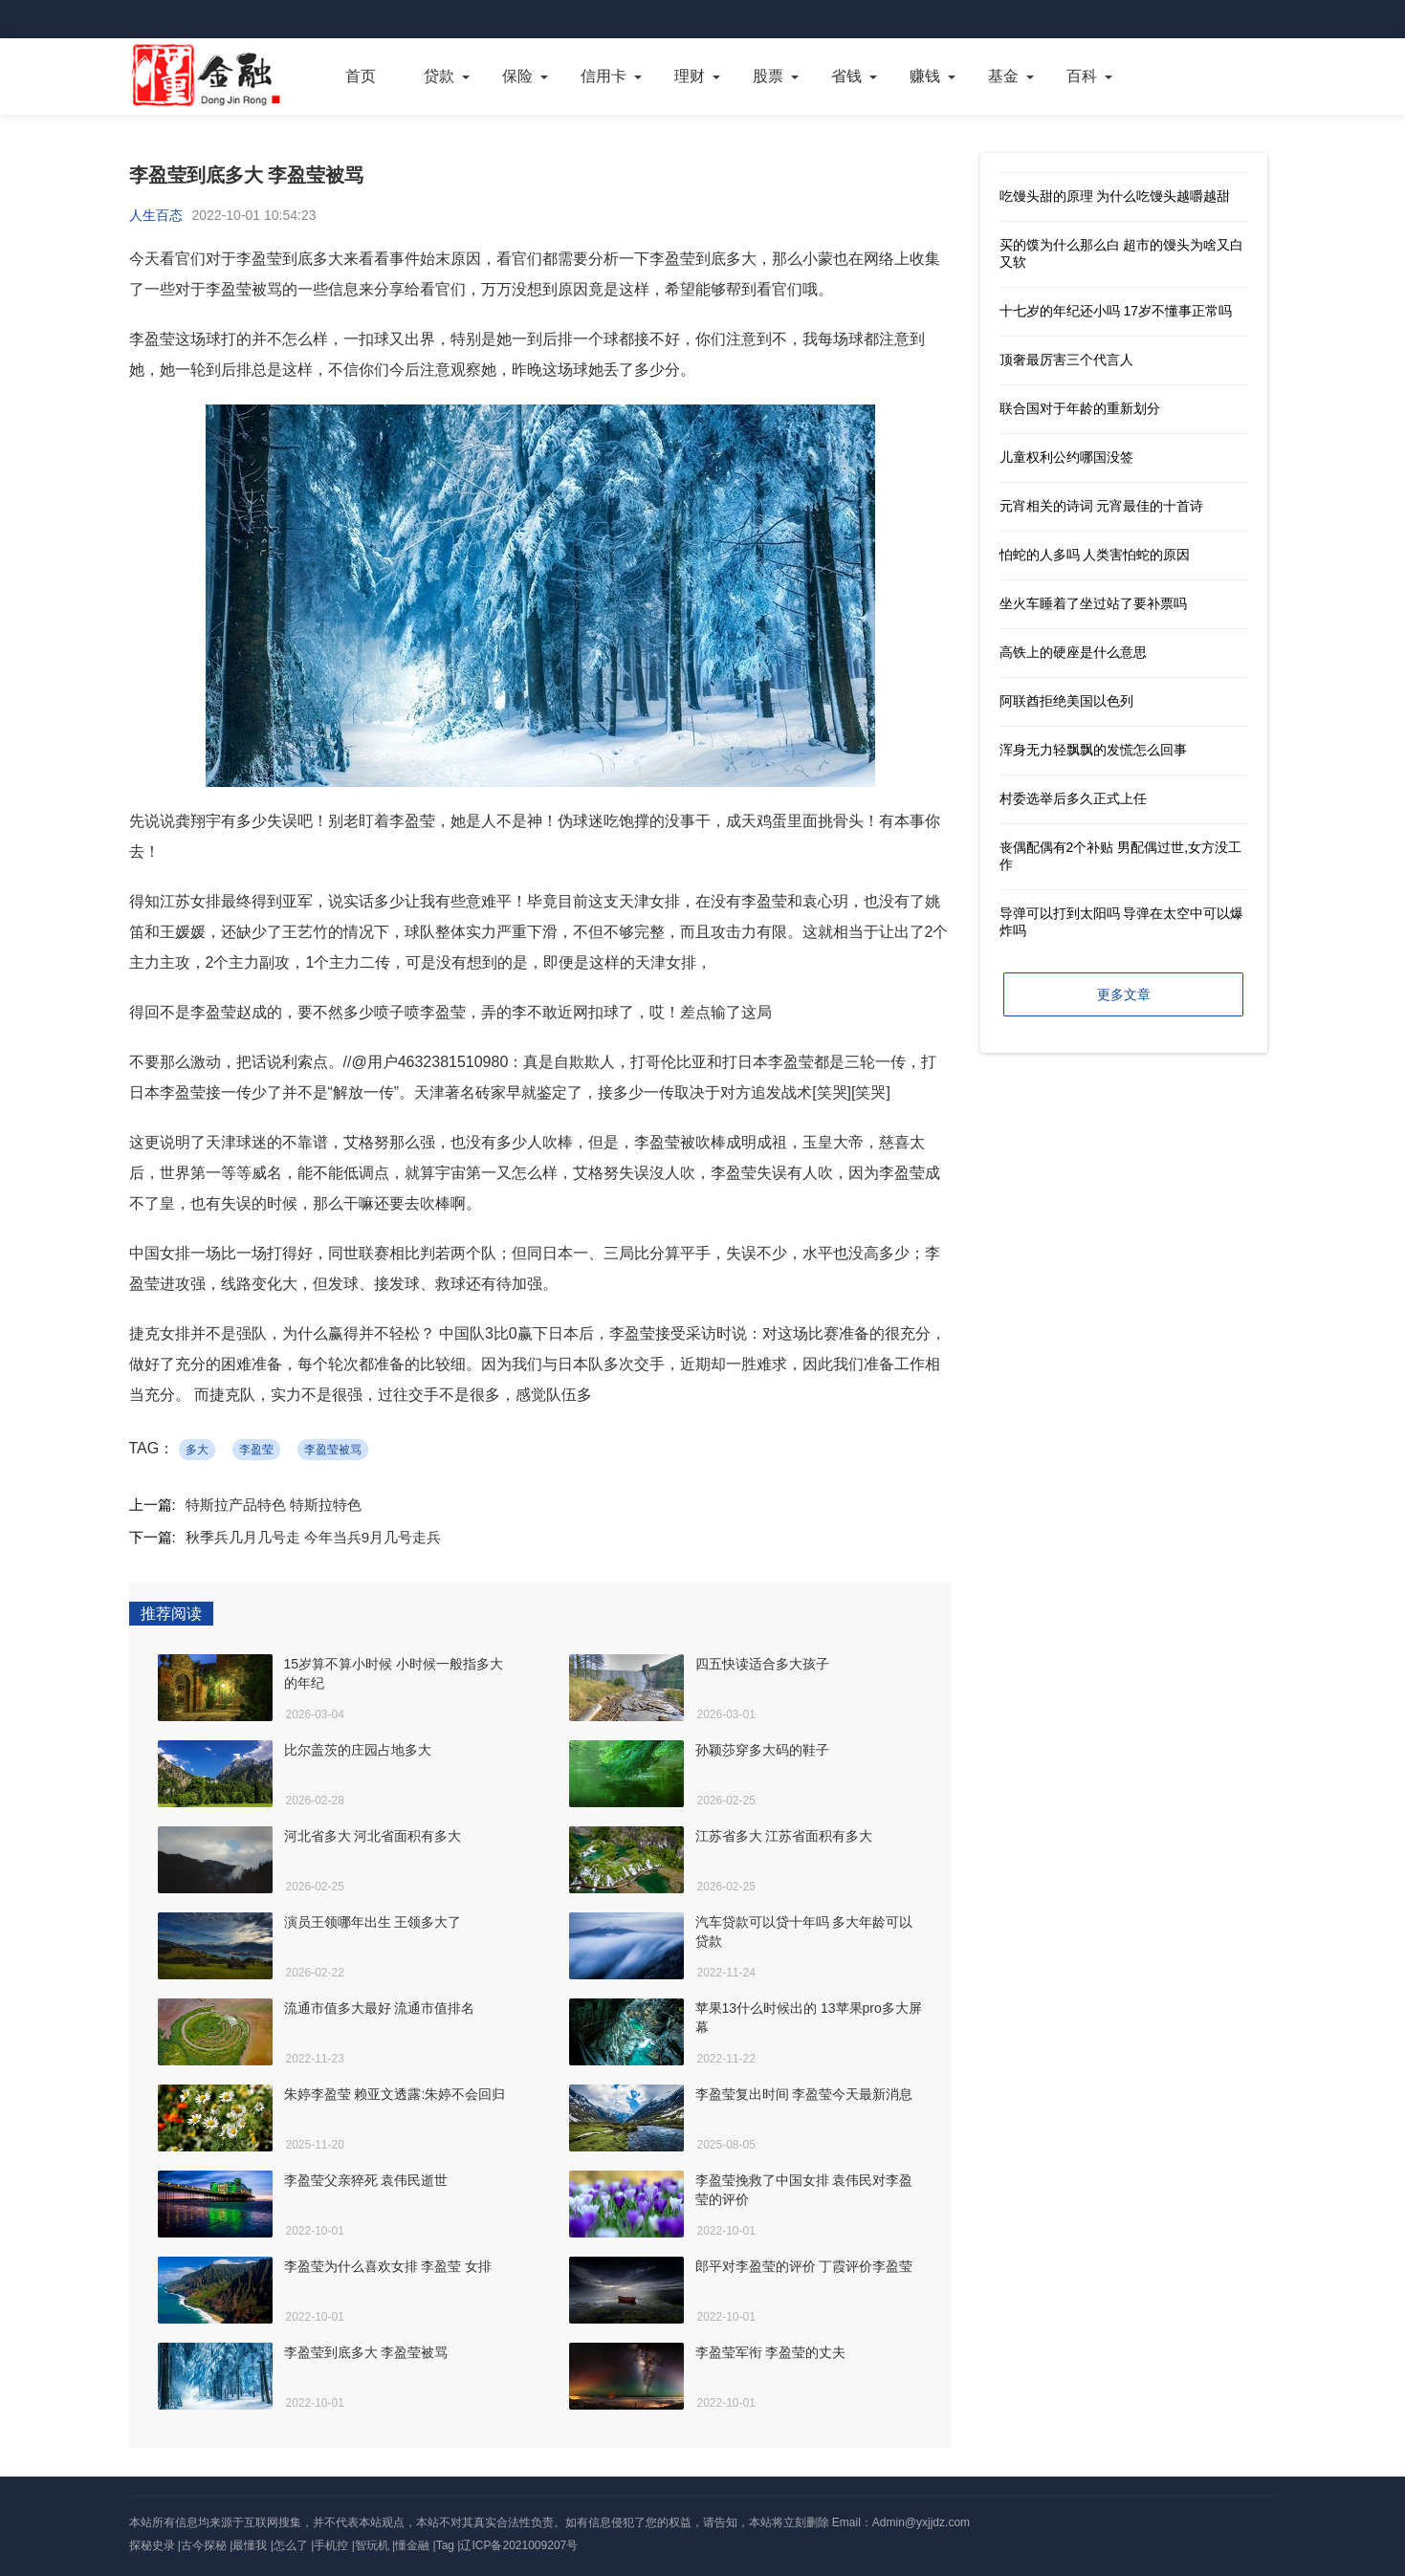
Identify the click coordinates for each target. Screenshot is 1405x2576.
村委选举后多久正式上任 (1073, 798)
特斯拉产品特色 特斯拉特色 (274, 1504)
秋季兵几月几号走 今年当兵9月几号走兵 (314, 1537)
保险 (517, 76)
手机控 (331, 2545)
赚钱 (925, 76)
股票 (768, 76)
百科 (1081, 76)
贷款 (439, 76)
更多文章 (1124, 994)
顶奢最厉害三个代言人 (1066, 359)
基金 (1003, 76)
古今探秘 (204, 2545)
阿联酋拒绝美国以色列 (1066, 701)
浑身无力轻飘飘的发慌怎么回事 (1093, 749)
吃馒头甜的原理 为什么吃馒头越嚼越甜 (1115, 196)
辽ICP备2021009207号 (519, 2545)
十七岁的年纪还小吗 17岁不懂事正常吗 (1115, 310)
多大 (197, 1449)
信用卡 (603, 76)
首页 (360, 76)
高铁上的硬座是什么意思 (1073, 652)
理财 (689, 76)
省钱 (846, 76)
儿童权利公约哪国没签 (1066, 457)
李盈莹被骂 (333, 1449)
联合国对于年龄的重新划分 (1079, 408)
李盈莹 (256, 1449)
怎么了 (291, 2545)
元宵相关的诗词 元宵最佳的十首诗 (1101, 505)
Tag (445, 2545)
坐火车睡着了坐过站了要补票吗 (1093, 603)
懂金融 (412, 2545)
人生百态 (156, 215)
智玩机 (372, 2545)
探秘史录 (152, 2545)
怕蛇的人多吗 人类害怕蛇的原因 (1095, 554)
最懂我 (249, 2545)
